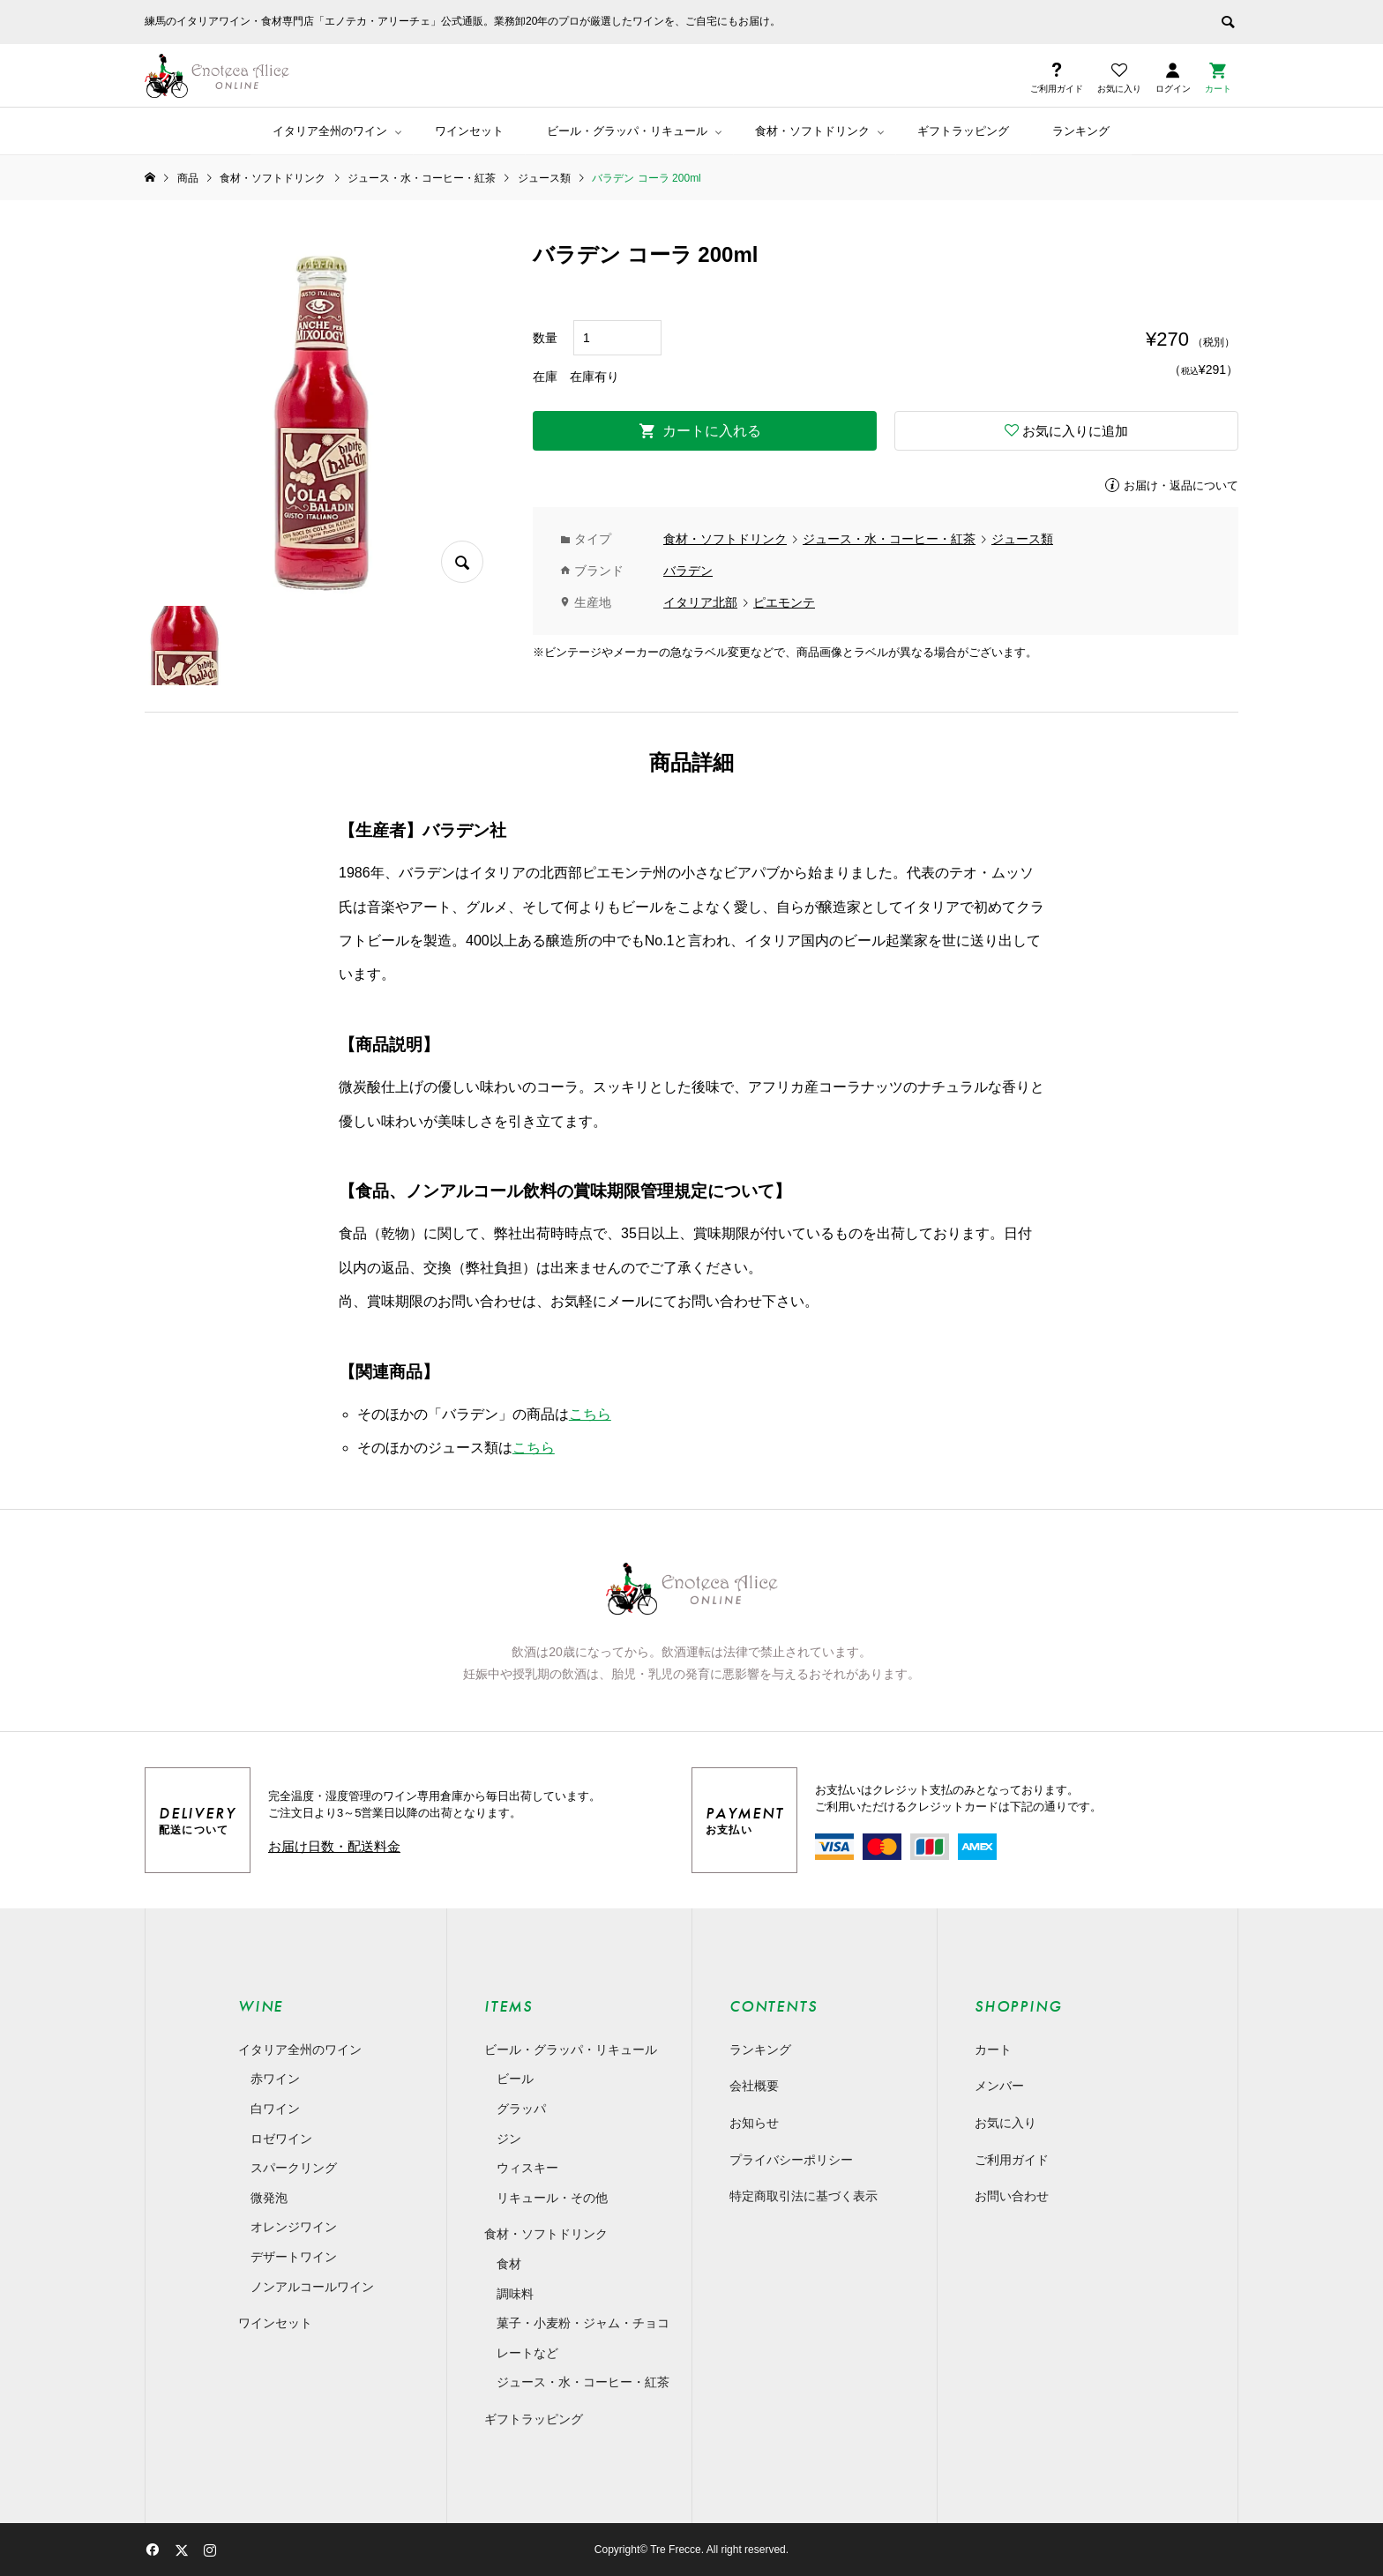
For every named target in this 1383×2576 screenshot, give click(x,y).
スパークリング (293, 2168)
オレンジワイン (293, 2227)
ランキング (1081, 131)
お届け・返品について (1181, 485)
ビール (515, 2079)
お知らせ (754, 2123)
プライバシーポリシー (791, 2160)
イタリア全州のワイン (330, 131)
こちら (590, 1414)
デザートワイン (293, 2257)
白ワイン (275, 2109)
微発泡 (269, 2198)
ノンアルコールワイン (312, 2287)
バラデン (688, 571)
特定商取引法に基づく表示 (803, 2196)
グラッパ (521, 2109)
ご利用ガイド (1012, 2160)
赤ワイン (275, 2079)
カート (993, 2049)
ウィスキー (527, 2168)
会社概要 (754, 2086)
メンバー (999, 2086)
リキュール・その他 (552, 2198)
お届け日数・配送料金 (334, 1846)
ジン (509, 2139)
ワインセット (469, 131)
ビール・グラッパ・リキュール (627, 131)
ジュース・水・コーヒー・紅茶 (889, 539)
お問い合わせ (1012, 2196)
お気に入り (1005, 2123)
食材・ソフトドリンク (812, 131)
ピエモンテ (784, 602)
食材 (509, 2264)
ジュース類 (1022, 539)
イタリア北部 (700, 602)
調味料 (515, 2294)
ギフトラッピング (963, 131)
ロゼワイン (281, 2139)
